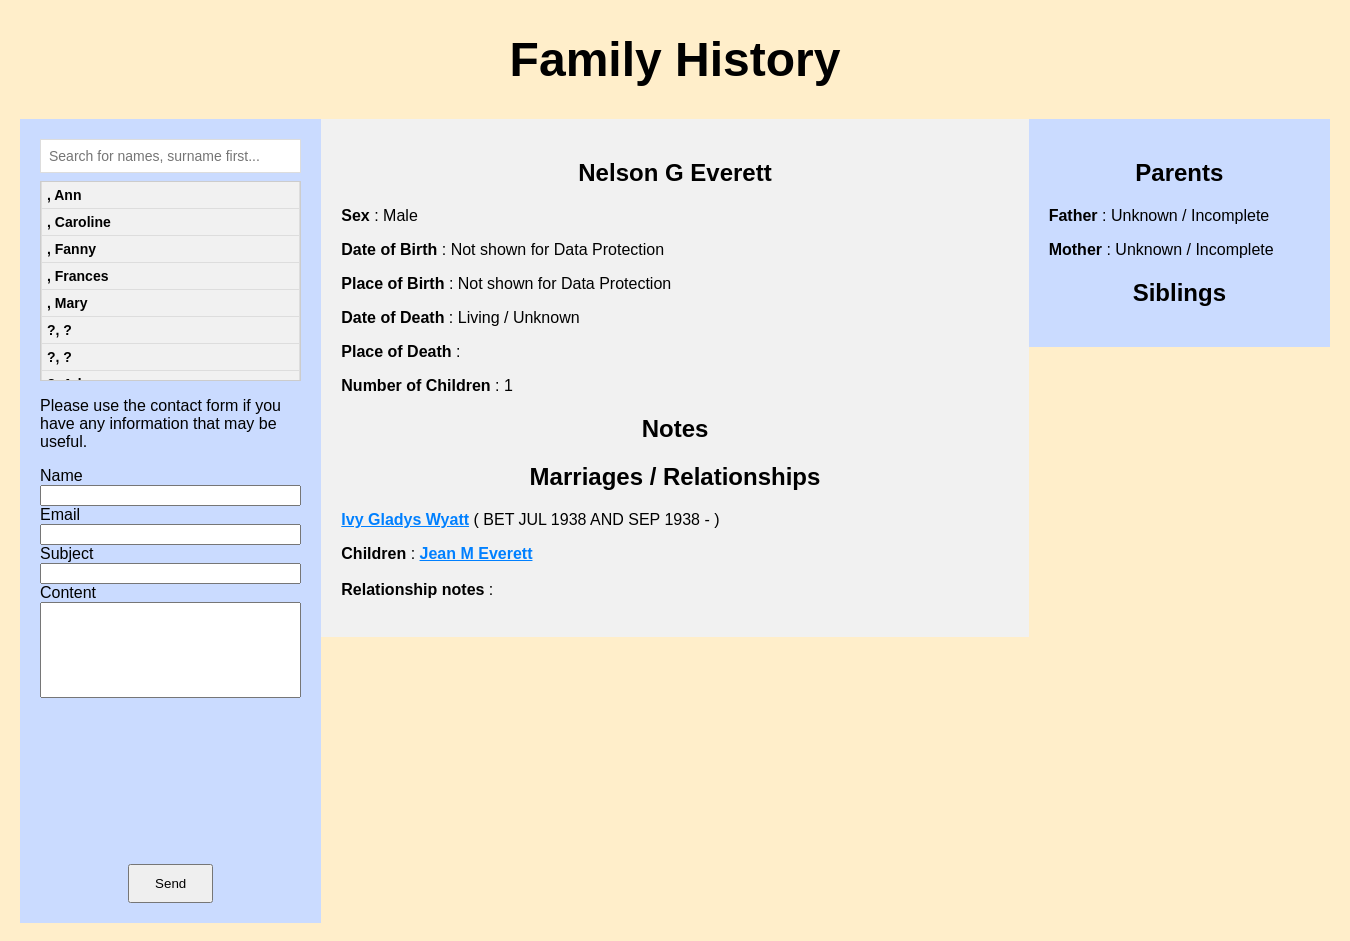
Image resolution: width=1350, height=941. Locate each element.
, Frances (77, 276)
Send (170, 901)
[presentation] (171, 810)
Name (61, 475)
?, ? (59, 330)
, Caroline (79, 222)
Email (60, 514)
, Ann (64, 195)
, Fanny (71, 249)
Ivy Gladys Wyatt (405, 519)
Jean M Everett (476, 553)
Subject (66, 553)
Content (68, 592)
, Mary (67, 303)
